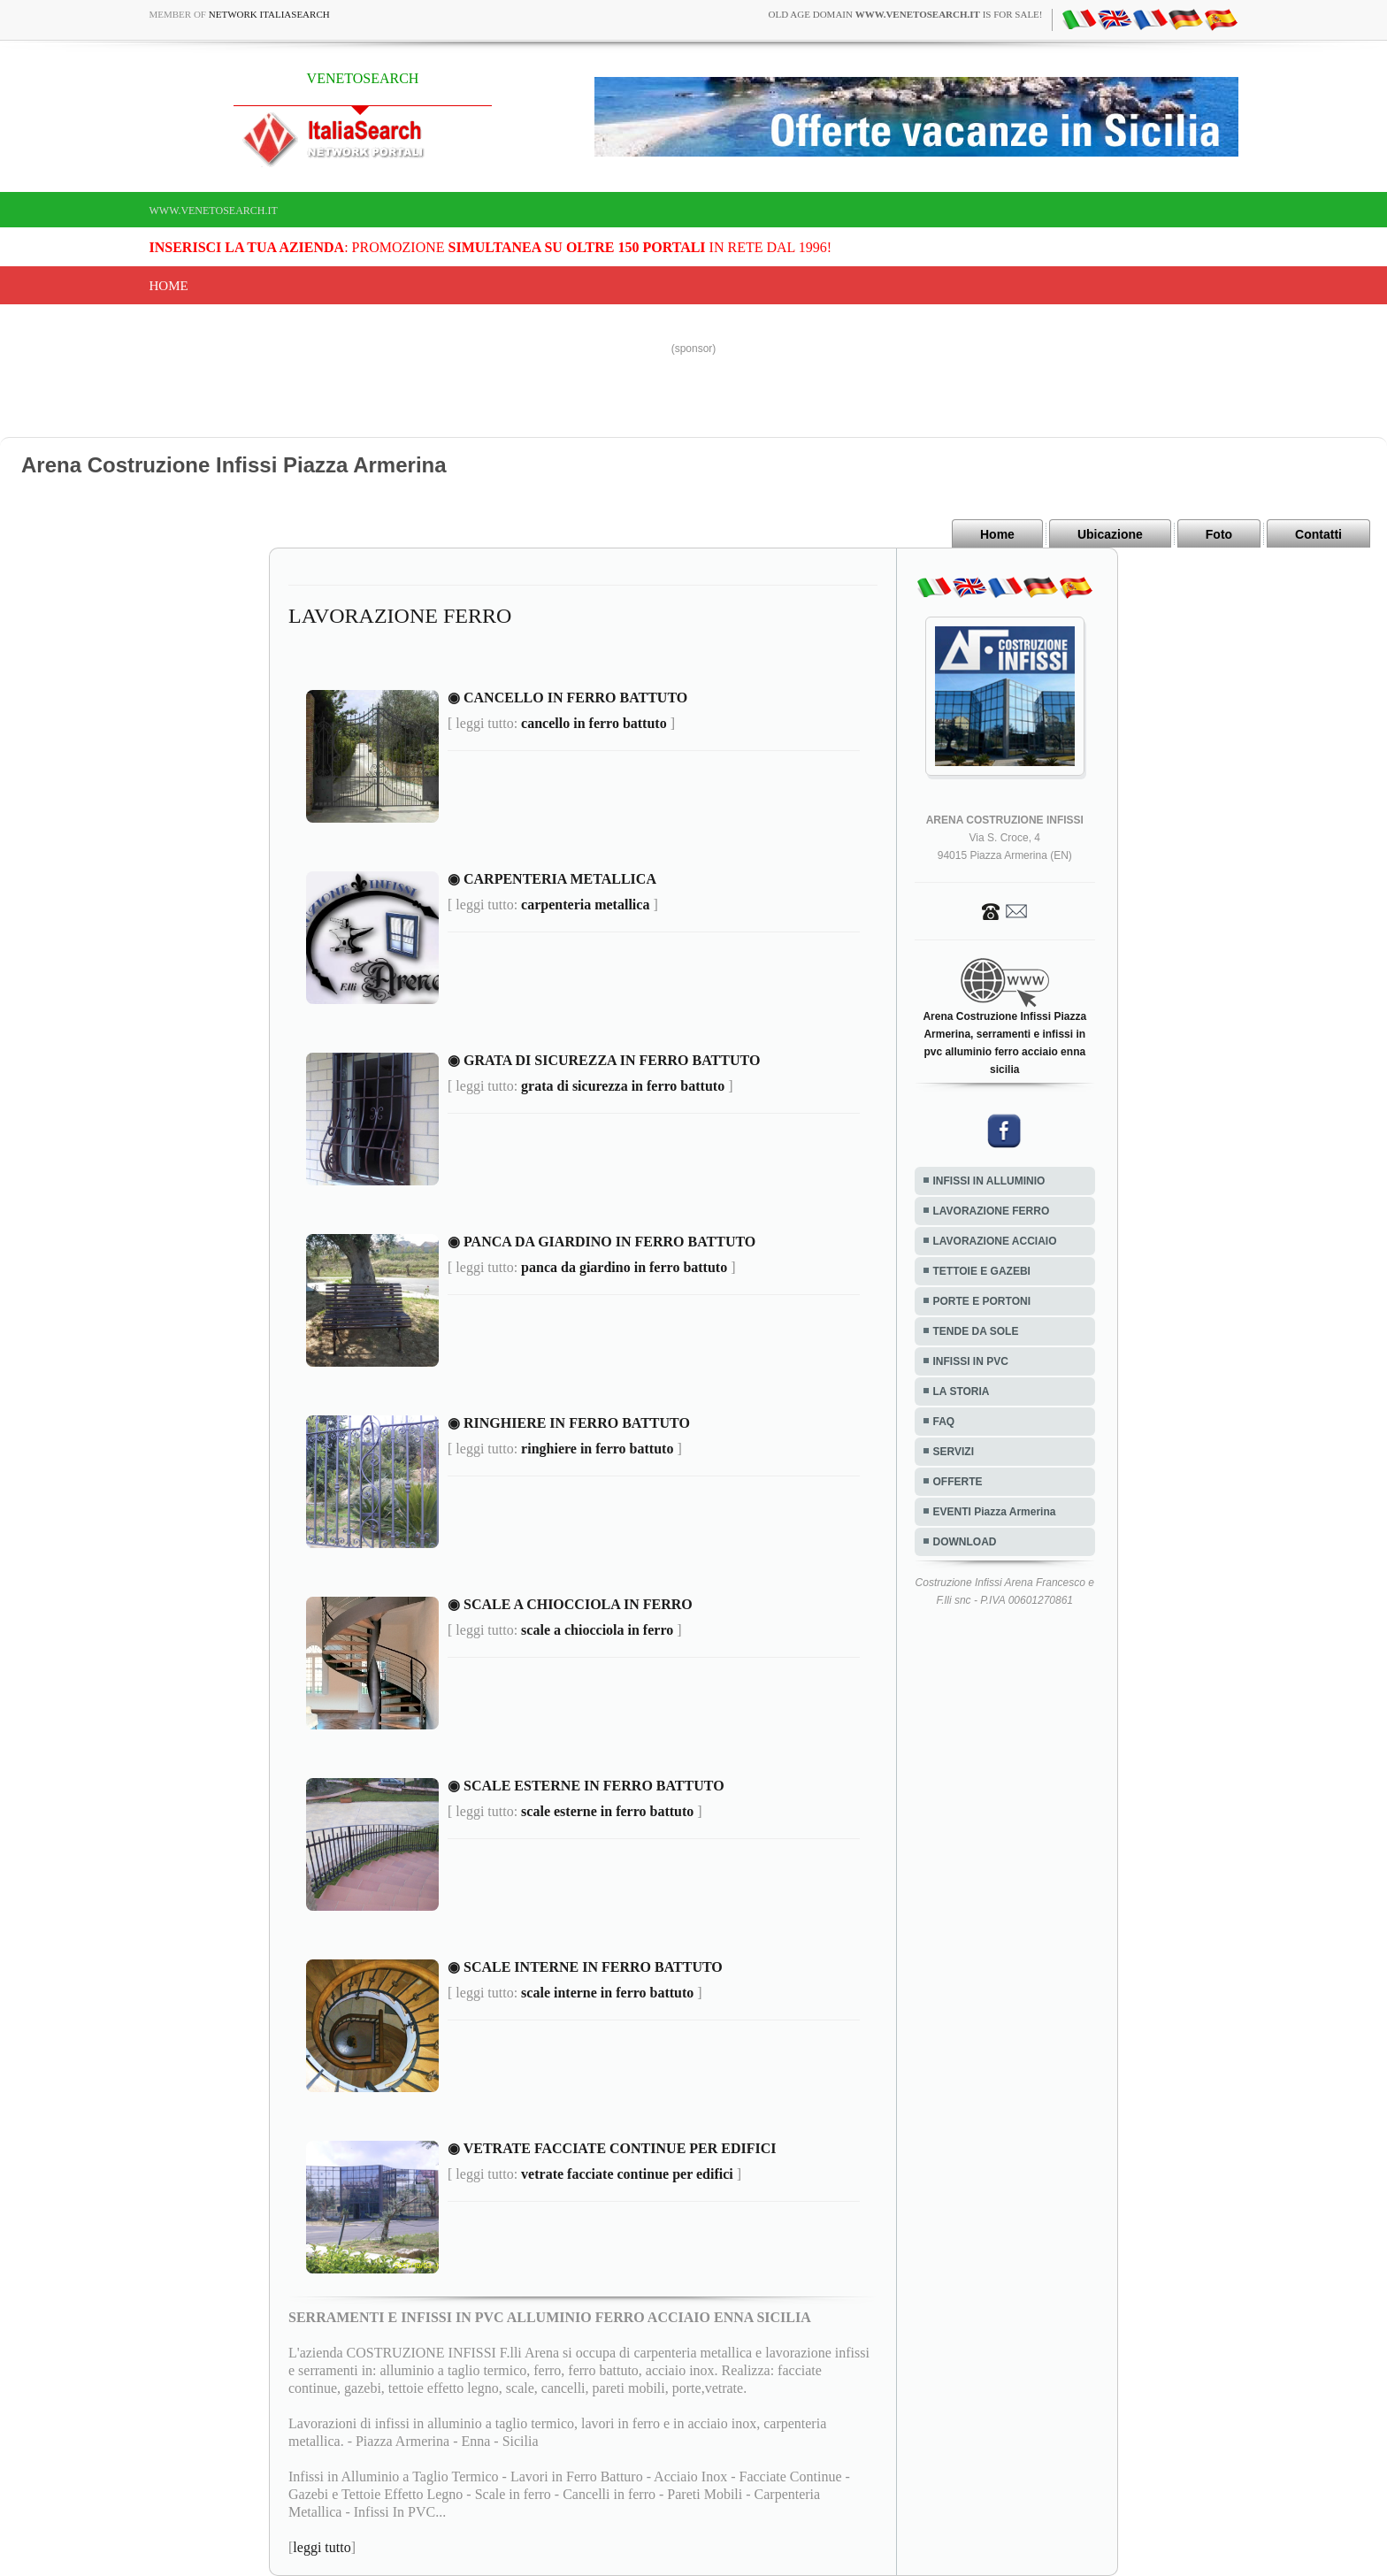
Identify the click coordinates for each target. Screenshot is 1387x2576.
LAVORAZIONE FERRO (991, 1211)
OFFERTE (958, 1482)
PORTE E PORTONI (982, 1301)
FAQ (944, 1421)
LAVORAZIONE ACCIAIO (995, 1241)
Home (168, 286)
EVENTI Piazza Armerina (994, 1512)
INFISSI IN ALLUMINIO (989, 1181)
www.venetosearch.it (213, 210)
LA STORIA (961, 1391)
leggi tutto (321, 2547)
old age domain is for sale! (906, 14)
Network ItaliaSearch (269, 14)
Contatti (1318, 534)
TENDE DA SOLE (976, 1331)
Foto (1219, 534)
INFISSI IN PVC (970, 1361)
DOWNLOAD (965, 1542)
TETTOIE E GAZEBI (982, 1271)
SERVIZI (953, 1451)
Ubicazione (1110, 534)
